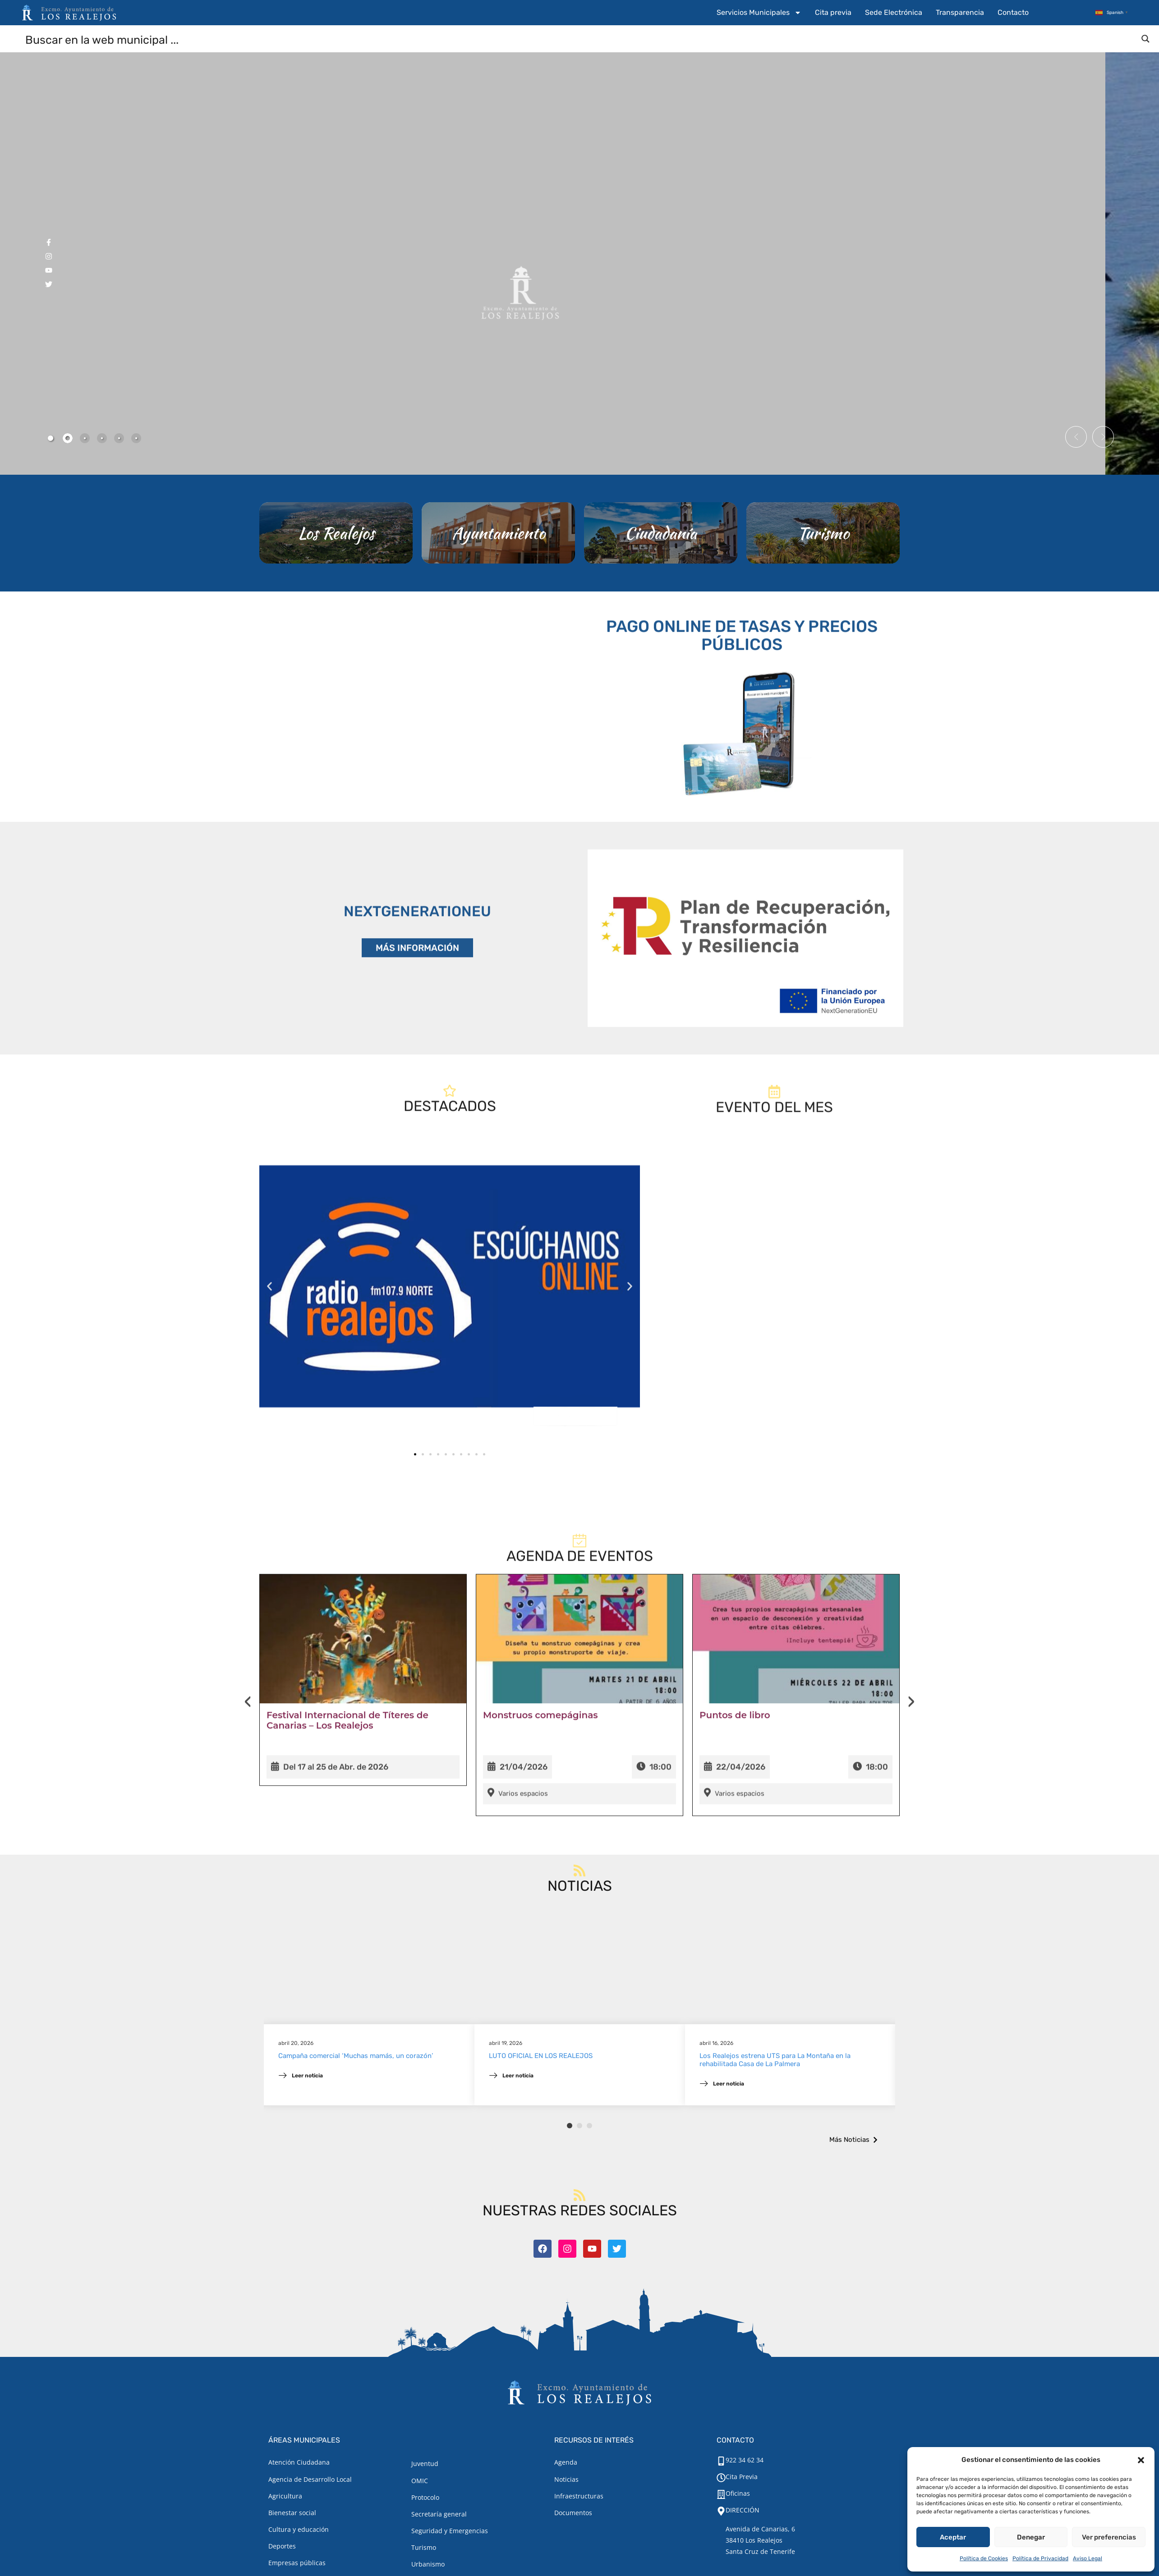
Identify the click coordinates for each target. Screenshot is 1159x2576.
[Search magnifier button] (1145, 39)
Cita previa (833, 12)
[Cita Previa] (721, 2477)
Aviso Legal (1087, 2558)
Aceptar (953, 2537)
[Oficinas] (721, 2494)
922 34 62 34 (744, 2460)
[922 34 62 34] (721, 2461)
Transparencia (960, 12)
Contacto (1013, 12)
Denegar (1031, 2537)
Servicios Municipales (759, 13)
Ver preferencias (1109, 2537)
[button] (1140, 2460)
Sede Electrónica (893, 12)
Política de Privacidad (1040, 2558)
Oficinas (738, 2493)
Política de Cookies (984, 2558)
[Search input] (580, 39)
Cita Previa (742, 2476)
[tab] (50, 438)
